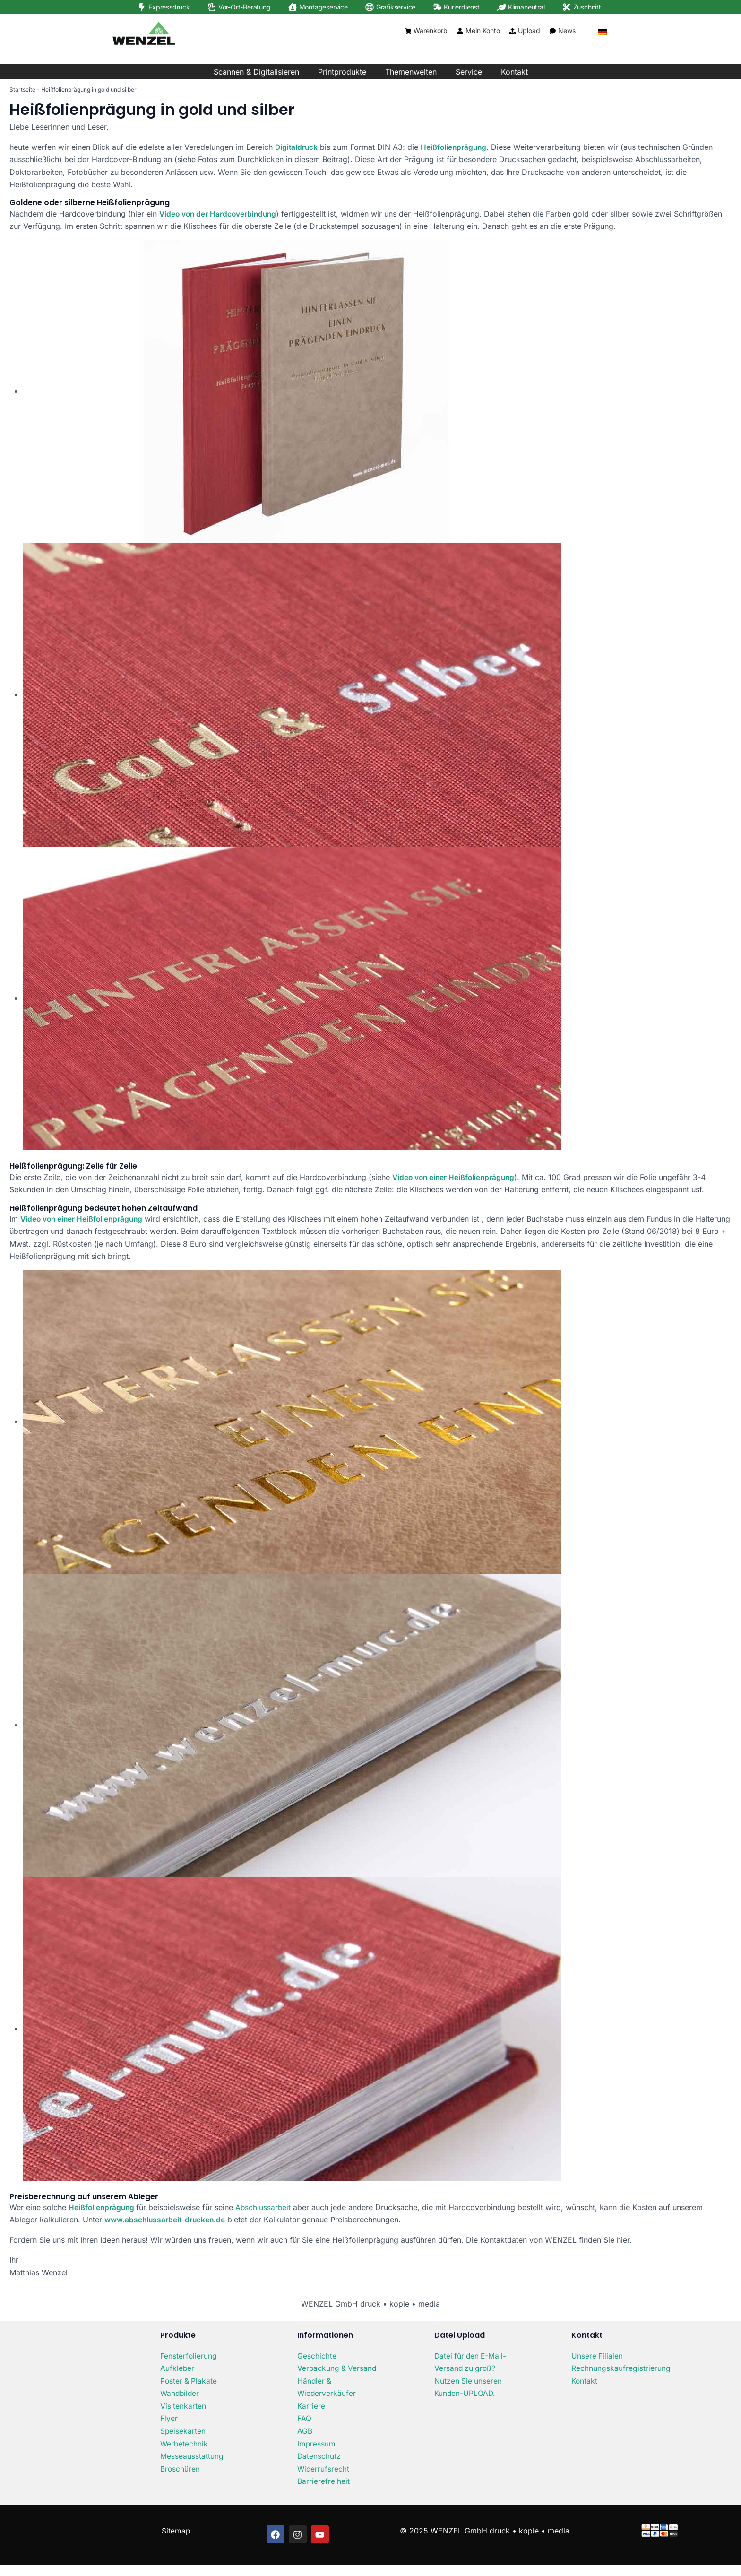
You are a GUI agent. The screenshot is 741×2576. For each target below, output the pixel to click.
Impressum (316, 2455)
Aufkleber (177, 2367)
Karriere (311, 2417)
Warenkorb (431, 30)
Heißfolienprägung (456, 147)
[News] (553, 31)
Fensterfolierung (188, 2355)
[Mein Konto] (460, 31)
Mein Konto (482, 30)
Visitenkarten (183, 2405)
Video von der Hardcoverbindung (219, 213)
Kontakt (514, 72)
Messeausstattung (192, 2455)
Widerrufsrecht (323, 2479)
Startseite (22, 89)
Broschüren (180, 2467)
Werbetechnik (184, 2442)
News (567, 30)
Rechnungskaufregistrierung (621, 2367)
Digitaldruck (297, 147)
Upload (529, 30)
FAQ (304, 2430)
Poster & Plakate (189, 2380)
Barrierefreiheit (323, 2492)
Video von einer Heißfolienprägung (455, 1176)
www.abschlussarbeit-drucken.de (165, 2219)
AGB (304, 2442)
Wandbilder (180, 2392)
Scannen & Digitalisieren (256, 72)
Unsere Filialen (597, 2355)
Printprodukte (342, 72)
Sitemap (176, 2542)
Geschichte (316, 2355)
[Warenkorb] (408, 31)
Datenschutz (319, 2467)
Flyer (169, 2417)
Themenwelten (411, 72)
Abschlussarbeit (265, 2207)
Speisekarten (183, 2430)
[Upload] (512, 31)
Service (469, 72)
